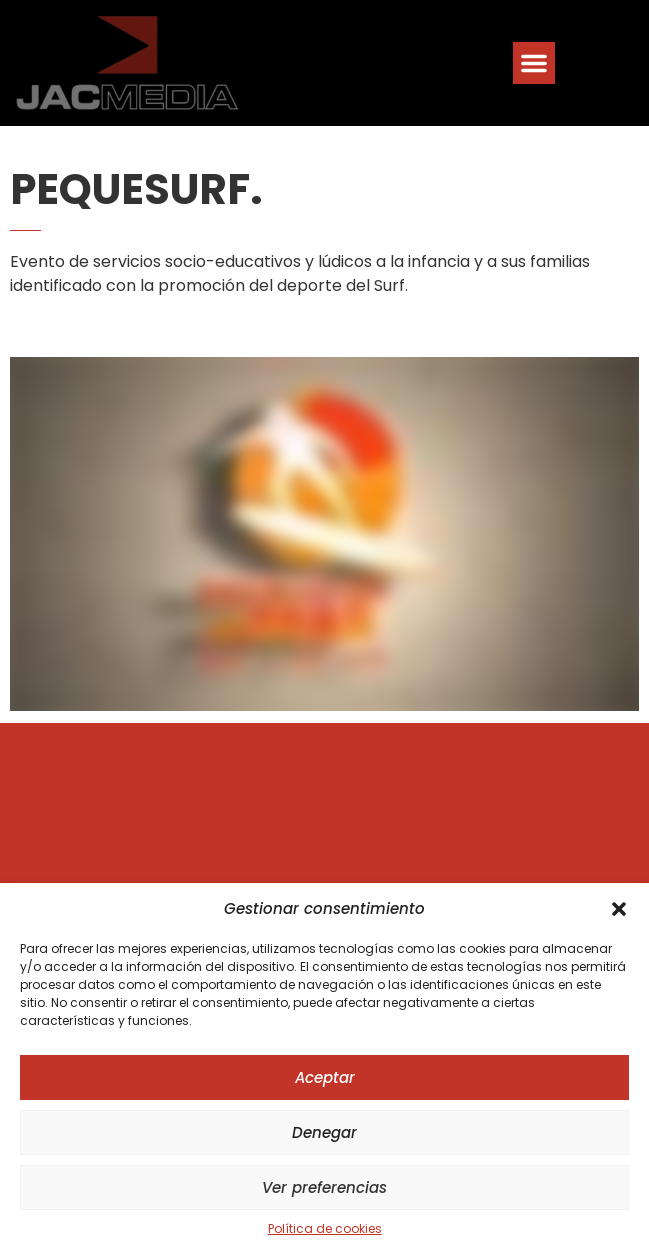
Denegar (324, 1132)
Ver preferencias (324, 1187)
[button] (619, 909)
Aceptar (325, 1077)
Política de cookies (325, 1228)
